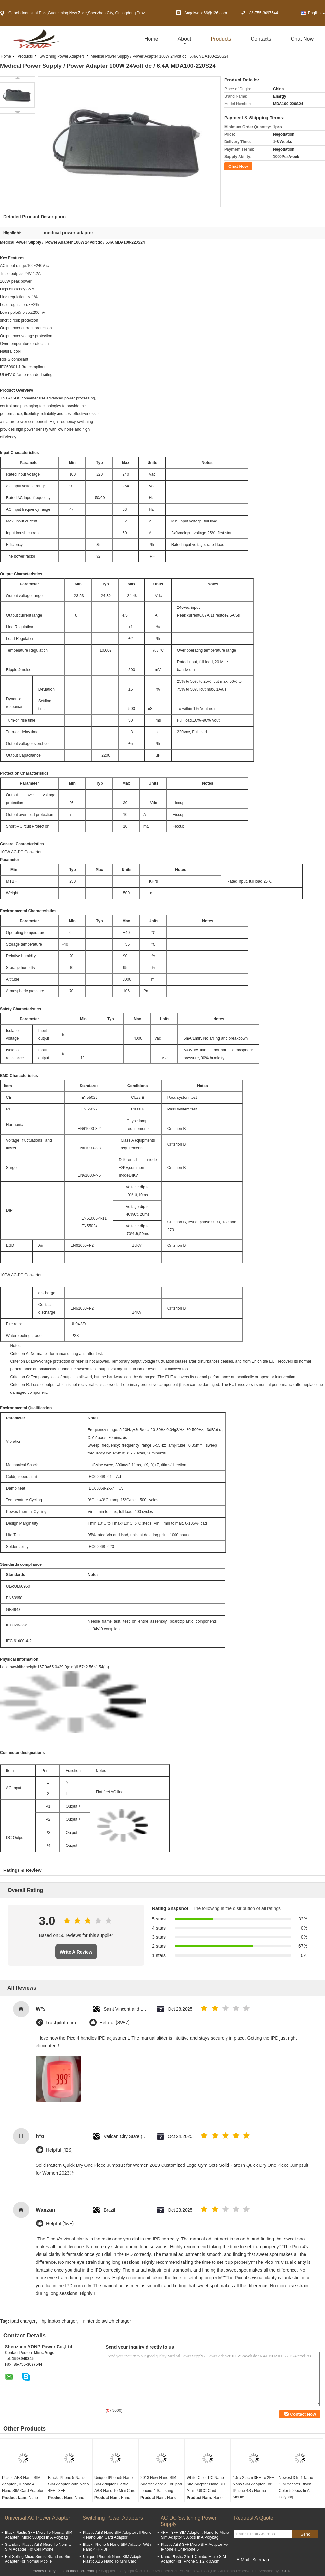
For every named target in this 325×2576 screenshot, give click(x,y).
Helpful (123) (59, 2150)
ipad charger (23, 2321)
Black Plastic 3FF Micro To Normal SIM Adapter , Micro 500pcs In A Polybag (38, 2535)
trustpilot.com (61, 2023)
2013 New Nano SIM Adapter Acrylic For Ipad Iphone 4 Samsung (161, 2484)
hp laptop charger (59, 2321)
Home (151, 39)
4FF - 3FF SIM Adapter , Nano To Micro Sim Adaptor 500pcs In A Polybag (195, 2535)
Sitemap (260, 2559)
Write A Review (76, 1952)
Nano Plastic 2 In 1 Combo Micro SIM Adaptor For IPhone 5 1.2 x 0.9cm (193, 2559)
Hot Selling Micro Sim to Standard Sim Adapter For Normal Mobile (38, 2559)
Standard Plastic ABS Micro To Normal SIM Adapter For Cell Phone (38, 2547)
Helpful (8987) (114, 2023)
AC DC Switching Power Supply (189, 2521)
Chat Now (302, 39)
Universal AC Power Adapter (37, 2518)
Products (221, 39)
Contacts (261, 39)
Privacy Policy (43, 2571)
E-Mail (242, 2559)
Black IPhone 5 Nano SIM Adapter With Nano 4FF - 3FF (68, 2484)
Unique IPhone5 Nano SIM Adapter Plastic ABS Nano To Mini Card (115, 2484)
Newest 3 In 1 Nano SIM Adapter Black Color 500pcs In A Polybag (296, 2487)
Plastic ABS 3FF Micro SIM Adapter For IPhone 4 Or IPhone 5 (195, 2547)
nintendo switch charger (107, 2321)
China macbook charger (79, 2571)
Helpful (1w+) (60, 2223)
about (184, 39)
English (316, 13)
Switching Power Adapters (61, 56)
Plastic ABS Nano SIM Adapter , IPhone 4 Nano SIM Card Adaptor (22, 2484)
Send (305, 2534)
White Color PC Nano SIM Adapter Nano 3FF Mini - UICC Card (207, 2484)
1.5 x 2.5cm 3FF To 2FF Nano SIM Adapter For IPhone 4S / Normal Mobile (253, 2487)
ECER (285, 2571)
